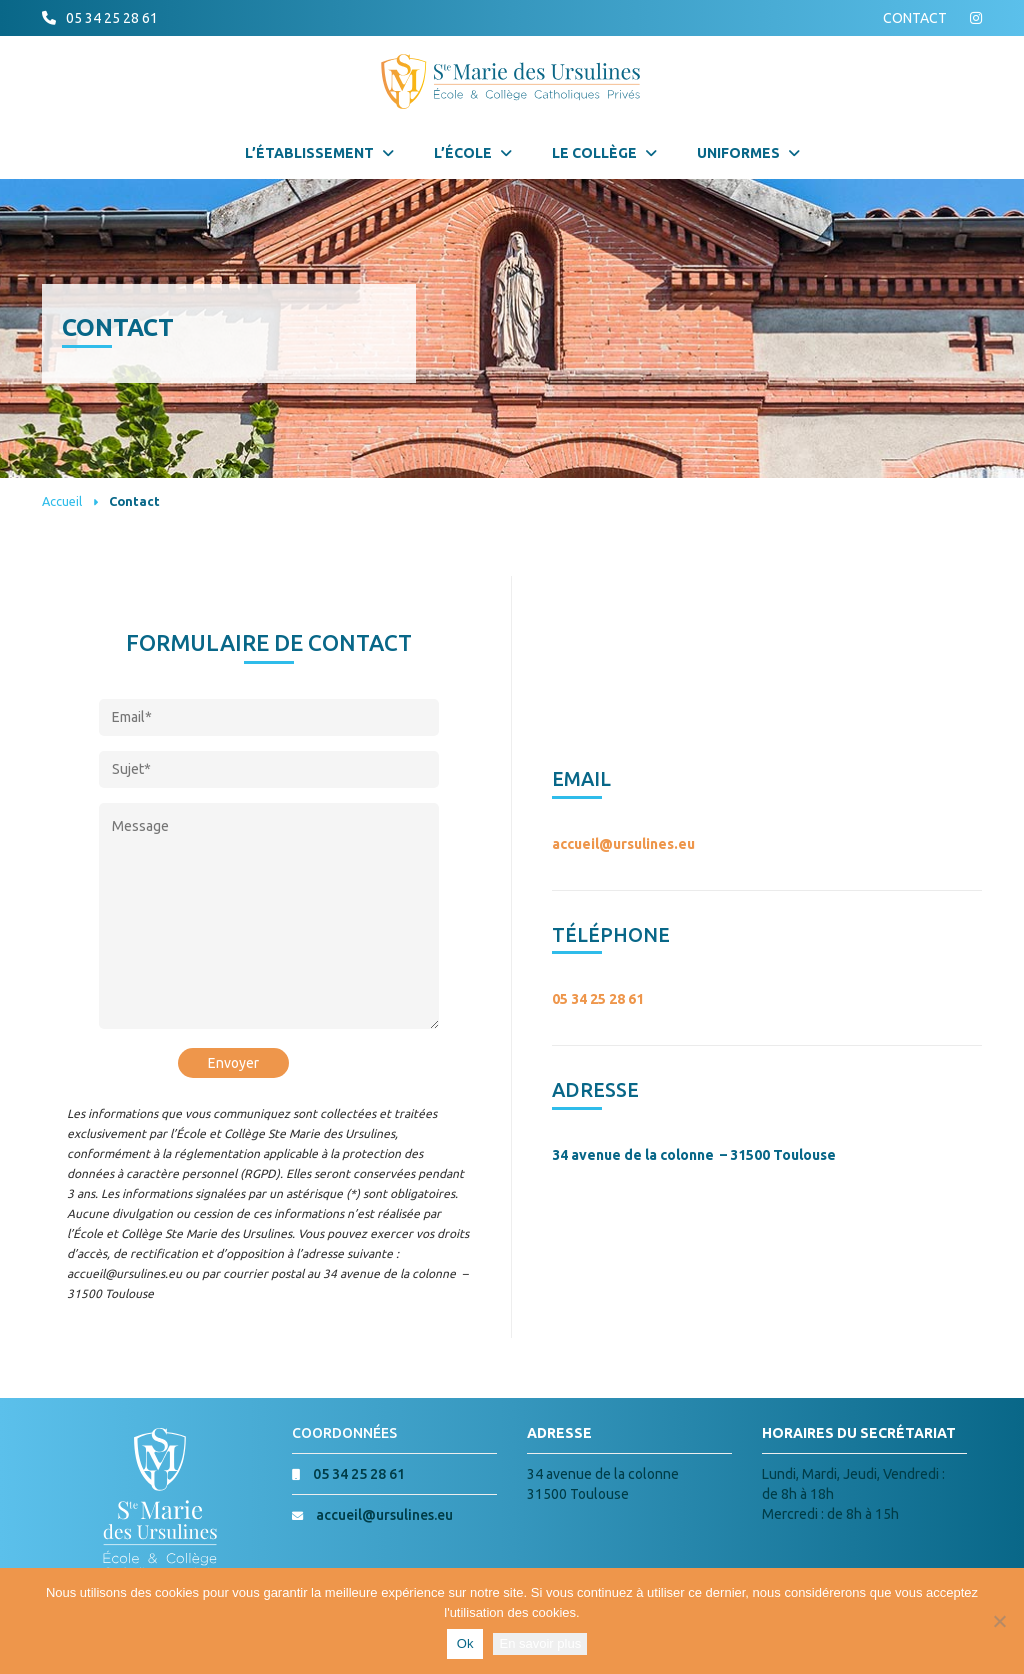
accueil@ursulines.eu (623, 844)
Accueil (62, 501)
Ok (465, 1643)
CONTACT (915, 18)
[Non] (999, 1621)
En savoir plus (540, 1643)
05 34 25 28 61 (112, 18)
